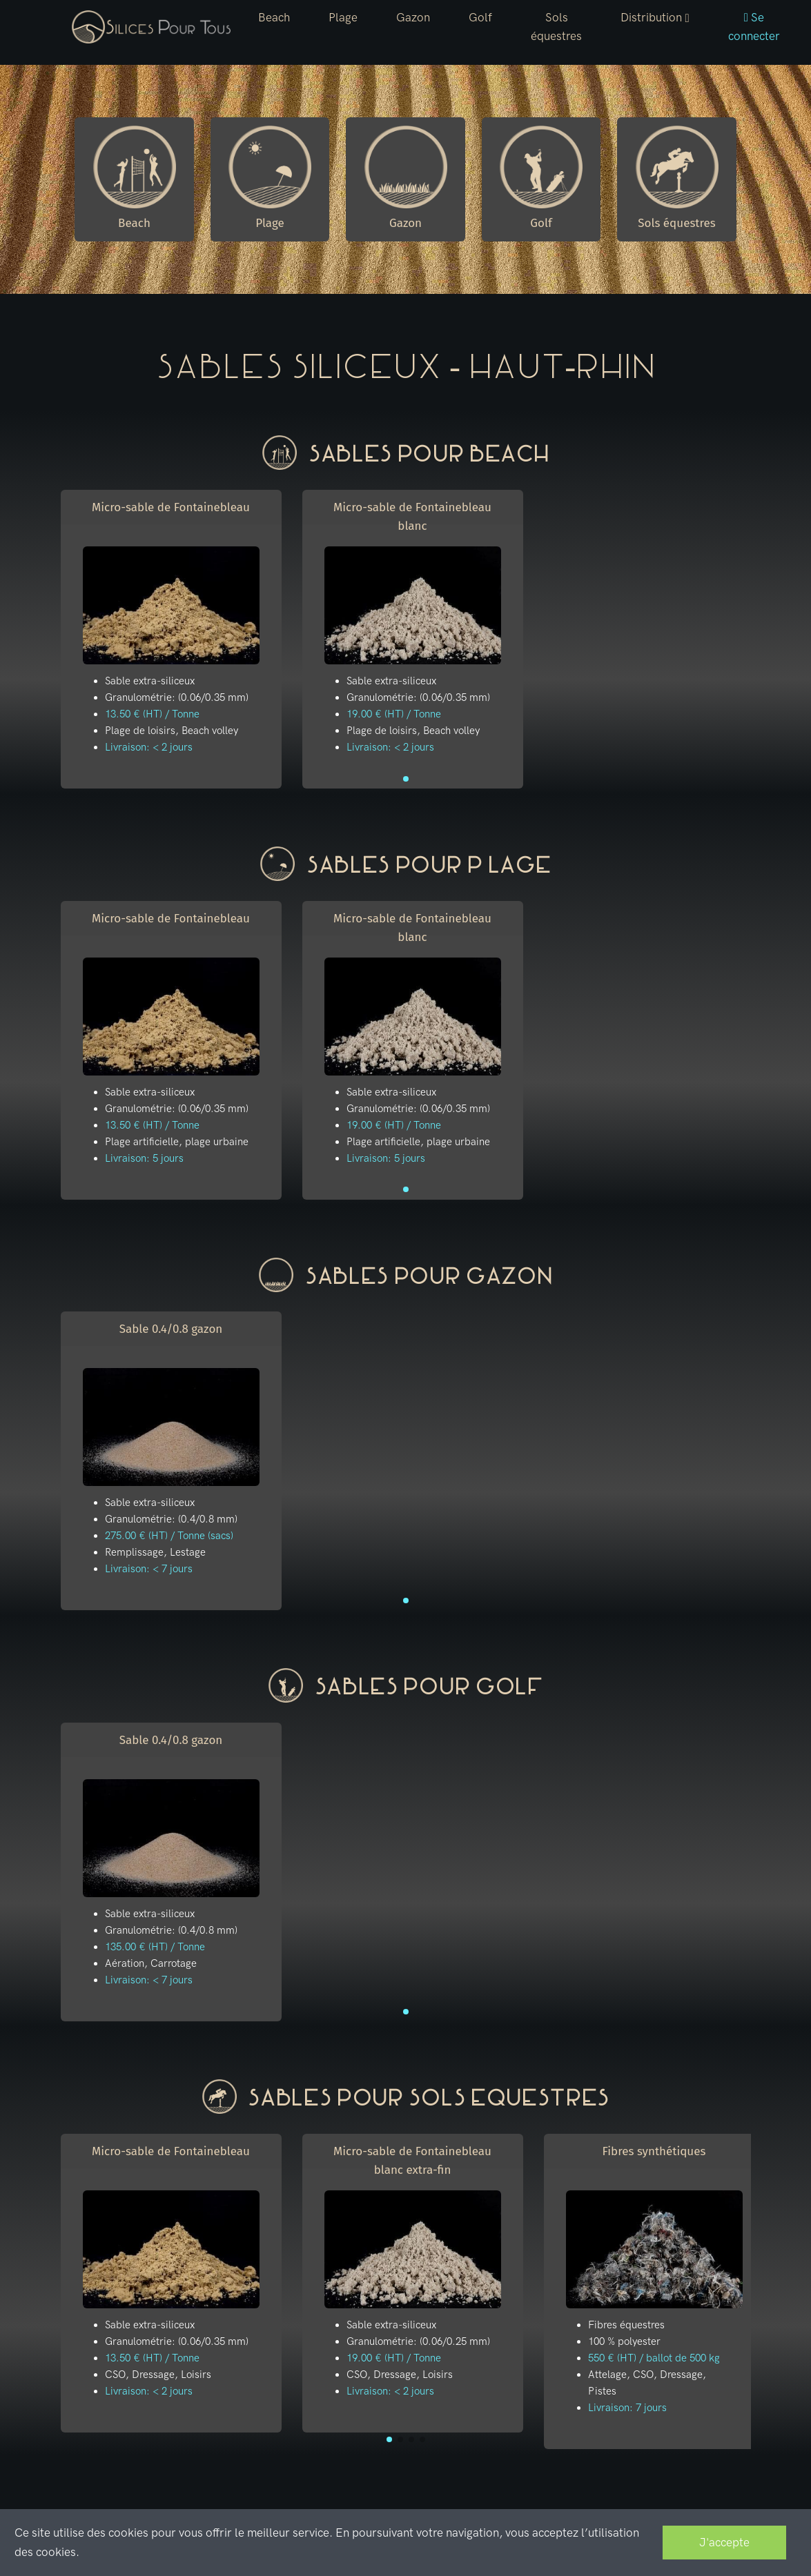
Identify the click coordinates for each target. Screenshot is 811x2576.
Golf (480, 17)
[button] (655, 18)
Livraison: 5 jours (144, 1158)
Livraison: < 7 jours (149, 1569)
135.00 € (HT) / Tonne (155, 1947)
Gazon (413, 17)
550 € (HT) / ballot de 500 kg (654, 2358)
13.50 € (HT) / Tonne (152, 714)
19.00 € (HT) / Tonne (393, 714)
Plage (343, 17)
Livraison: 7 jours (627, 2407)
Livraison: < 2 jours (149, 747)
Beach (274, 17)
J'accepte (724, 2542)
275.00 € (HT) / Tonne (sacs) (169, 1535)
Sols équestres (556, 26)
